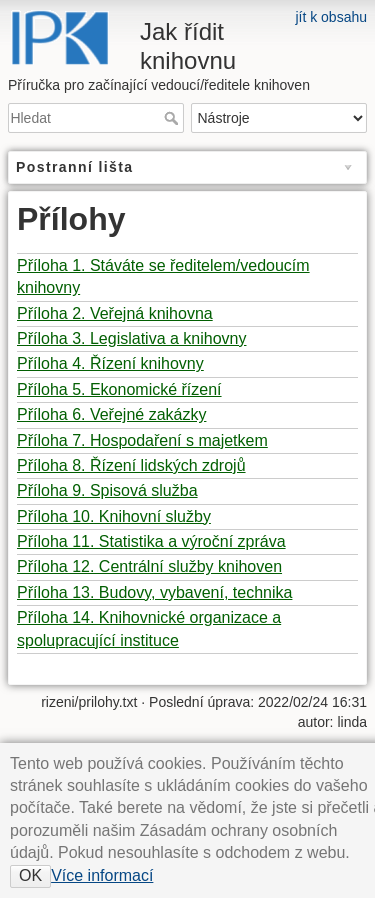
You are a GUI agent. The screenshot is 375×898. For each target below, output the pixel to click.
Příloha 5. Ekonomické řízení (119, 389)
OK (30, 875)
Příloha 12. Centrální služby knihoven (149, 566)
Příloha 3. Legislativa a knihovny (131, 338)
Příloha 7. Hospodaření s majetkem (142, 440)
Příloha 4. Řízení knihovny (110, 363)
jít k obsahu (331, 17)
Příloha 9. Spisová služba (107, 490)
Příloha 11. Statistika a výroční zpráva (151, 541)
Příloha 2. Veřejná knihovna (115, 313)
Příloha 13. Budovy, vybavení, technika (154, 592)
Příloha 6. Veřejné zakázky (111, 414)
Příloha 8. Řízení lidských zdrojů (131, 465)
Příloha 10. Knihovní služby (114, 516)
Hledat (173, 118)
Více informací (102, 875)
